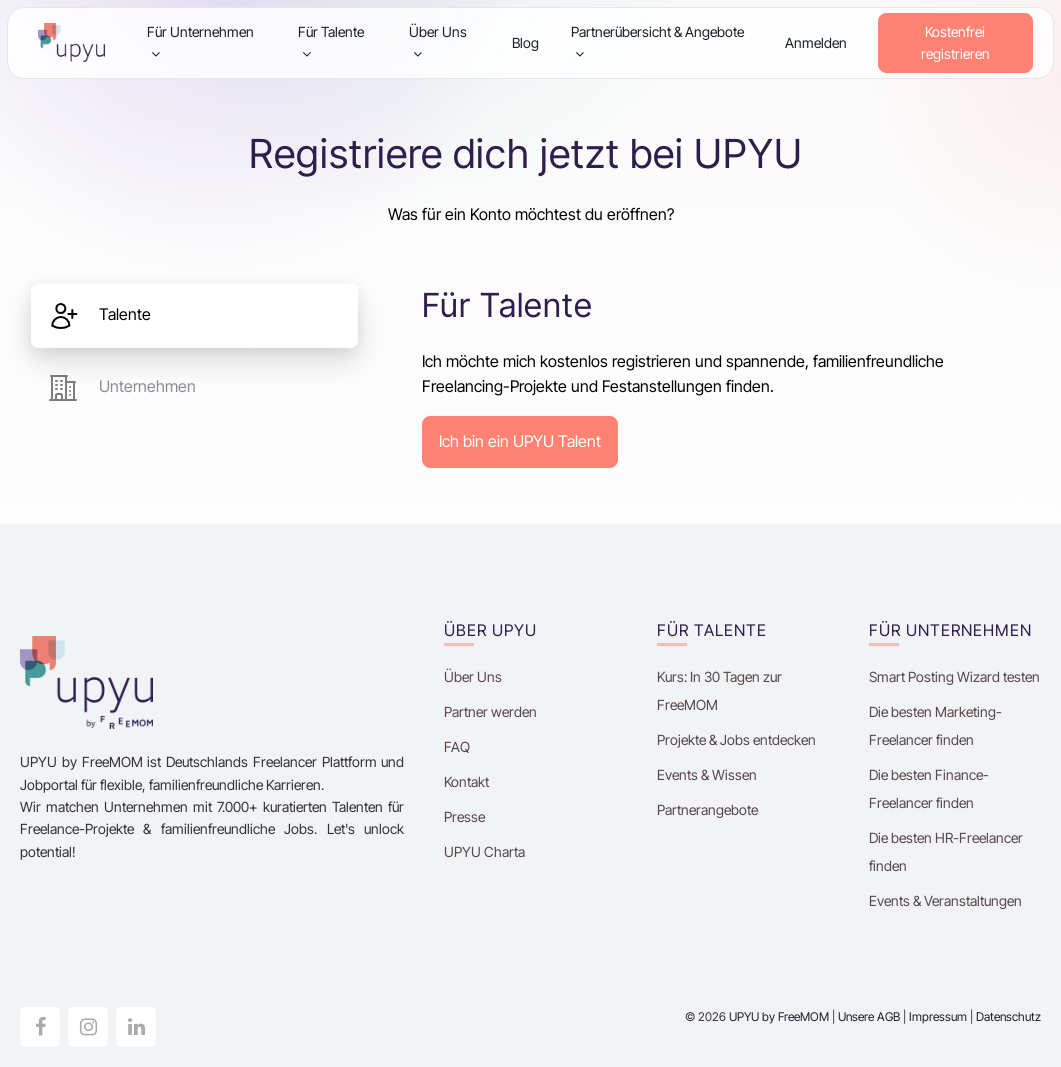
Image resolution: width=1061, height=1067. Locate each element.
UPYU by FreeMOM (779, 1016)
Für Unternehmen (200, 42)
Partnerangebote (707, 809)
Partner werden (490, 711)
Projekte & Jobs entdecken (736, 739)
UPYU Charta (484, 851)
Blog (525, 42)
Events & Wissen (707, 774)
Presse (464, 816)
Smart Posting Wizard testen (954, 676)
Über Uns (438, 42)
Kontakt (466, 781)
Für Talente (331, 42)
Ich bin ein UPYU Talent (520, 441)
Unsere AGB (869, 1016)
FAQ (457, 746)
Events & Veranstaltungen (945, 900)
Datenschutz (1008, 1016)
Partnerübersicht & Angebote (657, 42)
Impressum (938, 1016)
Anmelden (816, 42)
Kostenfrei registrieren (955, 42)
